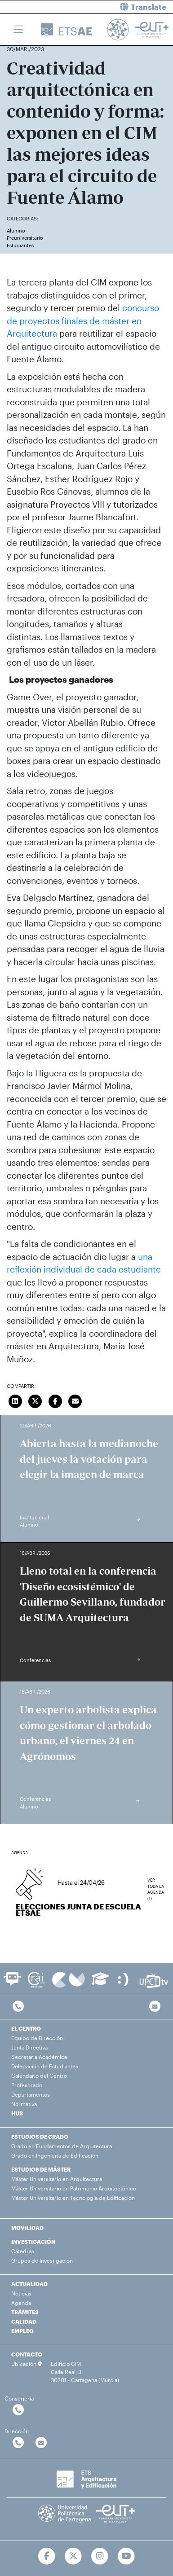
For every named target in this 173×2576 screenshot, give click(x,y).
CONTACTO (26, 2354)
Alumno (16, 230)
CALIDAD (23, 2321)
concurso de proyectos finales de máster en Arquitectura (83, 320)
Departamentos (30, 2094)
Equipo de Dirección (37, 2038)
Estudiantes (20, 245)
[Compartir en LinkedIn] (15, 1400)
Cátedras (22, 2251)
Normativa (24, 2104)
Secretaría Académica (39, 2057)
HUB (17, 2113)
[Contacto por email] (154, 2006)
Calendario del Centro (39, 2075)
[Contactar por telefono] (18, 2006)
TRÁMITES (25, 2312)
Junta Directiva (29, 2047)
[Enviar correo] (75, 1400)
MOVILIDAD (27, 2228)
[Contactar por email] (41, 2443)
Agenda (21, 2303)
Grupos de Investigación (42, 2260)
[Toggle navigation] (18, 29)
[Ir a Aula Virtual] (100, 1982)
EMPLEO (22, 2331)
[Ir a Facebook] (47, 2556)
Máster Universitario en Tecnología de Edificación (73, 2197)
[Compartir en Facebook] (55, 1400)
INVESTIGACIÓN (33, 2241)
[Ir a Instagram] (100, 2556)
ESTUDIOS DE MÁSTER (41, 2169)
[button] (133, 6)
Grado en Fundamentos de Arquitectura (61, 2146)
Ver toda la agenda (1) (155, 1884)
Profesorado (26, 2085)
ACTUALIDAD (29, 2284)
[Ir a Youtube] (126, 2556)
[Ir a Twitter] (73, 2556)
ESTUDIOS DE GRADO (39, 2136)
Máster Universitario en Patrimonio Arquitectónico (73, 2188)
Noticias (21, 2293)
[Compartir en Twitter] (35, 1400)
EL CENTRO (26, 2028)
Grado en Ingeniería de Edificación (54, 2155)
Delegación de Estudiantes (44, 2066)
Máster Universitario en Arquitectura (56, 2179)
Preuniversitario (25, 238)
